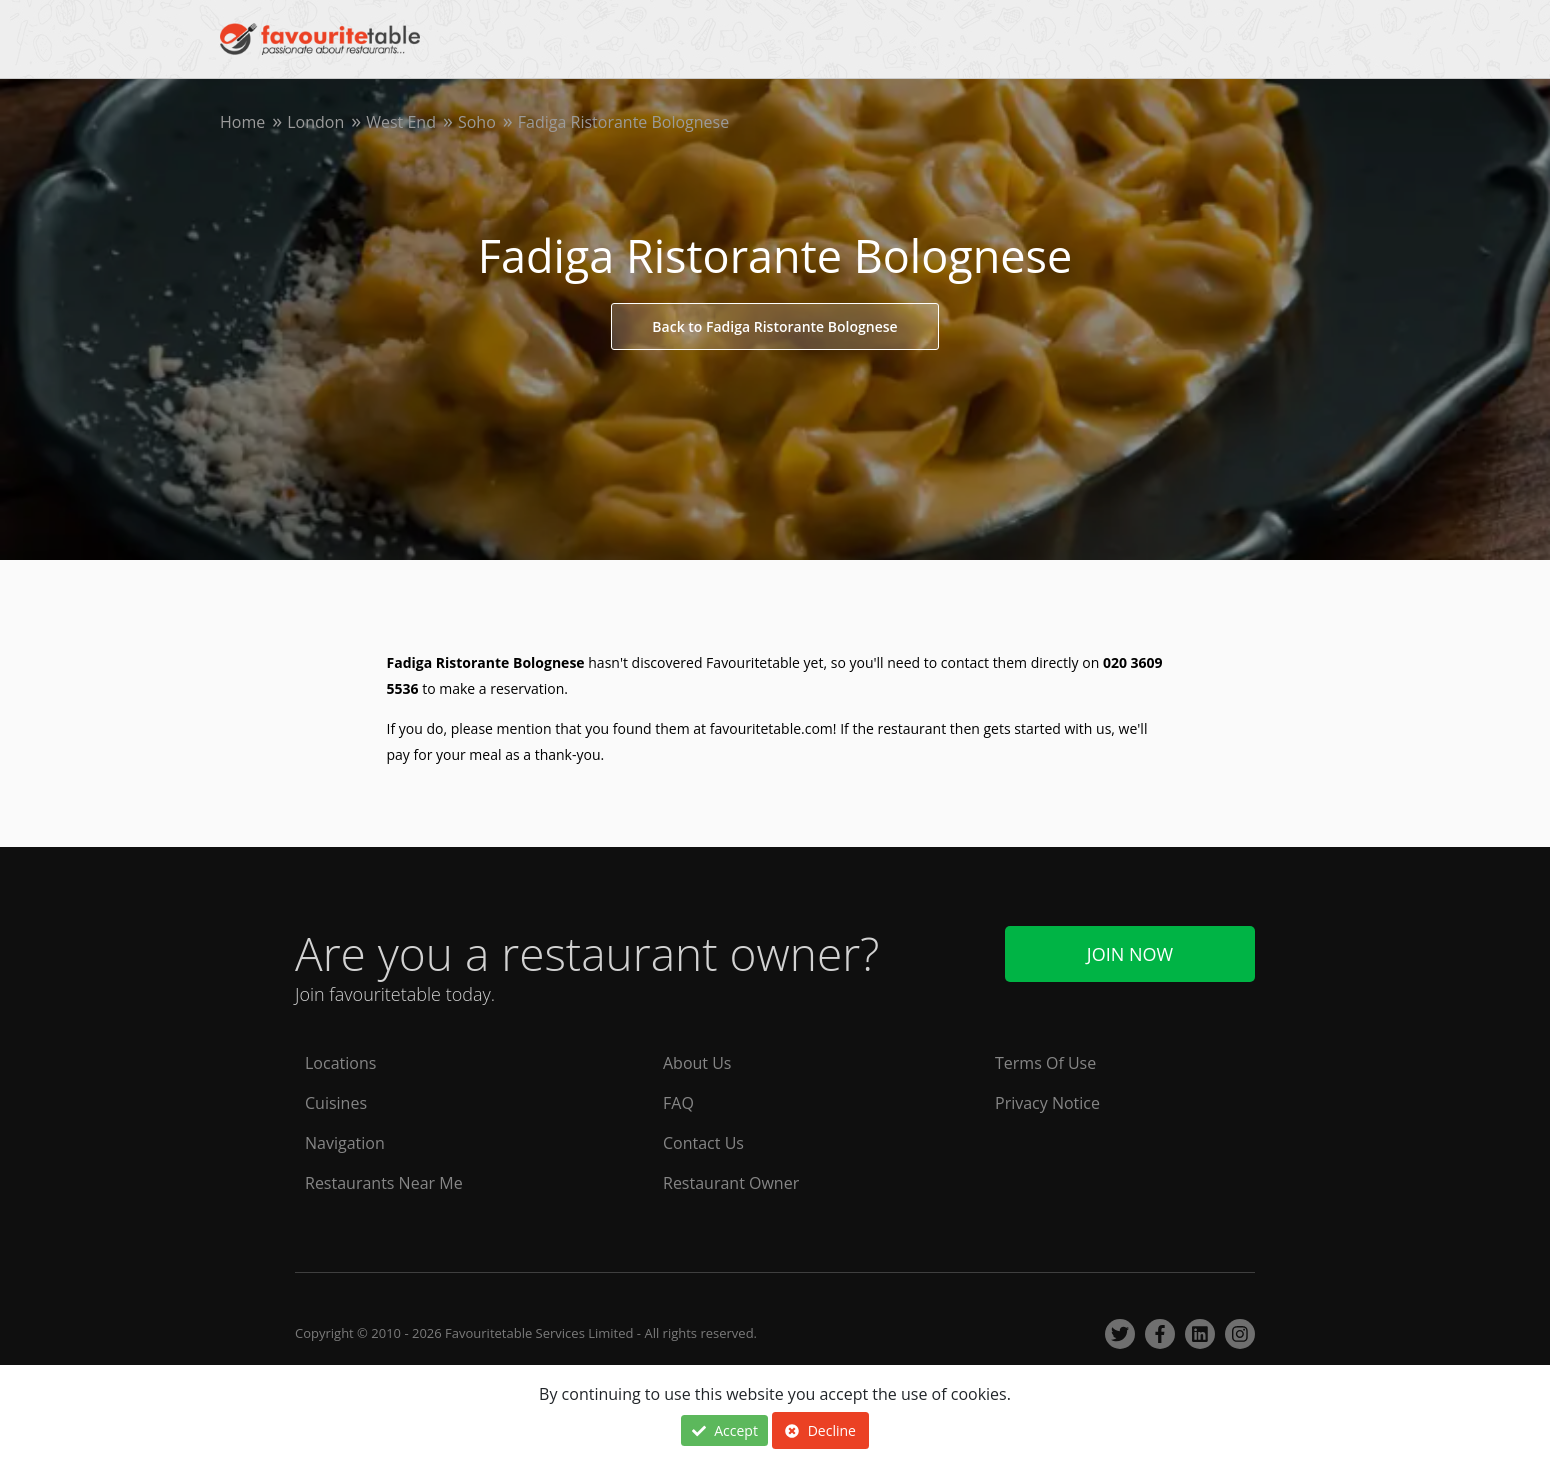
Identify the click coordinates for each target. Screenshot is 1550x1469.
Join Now (1130, 954)
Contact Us (703, 1143)
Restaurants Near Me (384, 1183)
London (315, 122)
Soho (477, 122)
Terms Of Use (1045, 1063)
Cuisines (336, 1103)
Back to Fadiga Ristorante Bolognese (774, 326)
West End (401, 122)
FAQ (678, 1103)
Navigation (345, 1143)
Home (242, 122)
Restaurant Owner (731, 1183)
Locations (340, 1063)
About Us (697, 1063)
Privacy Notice (1047, 1103)
